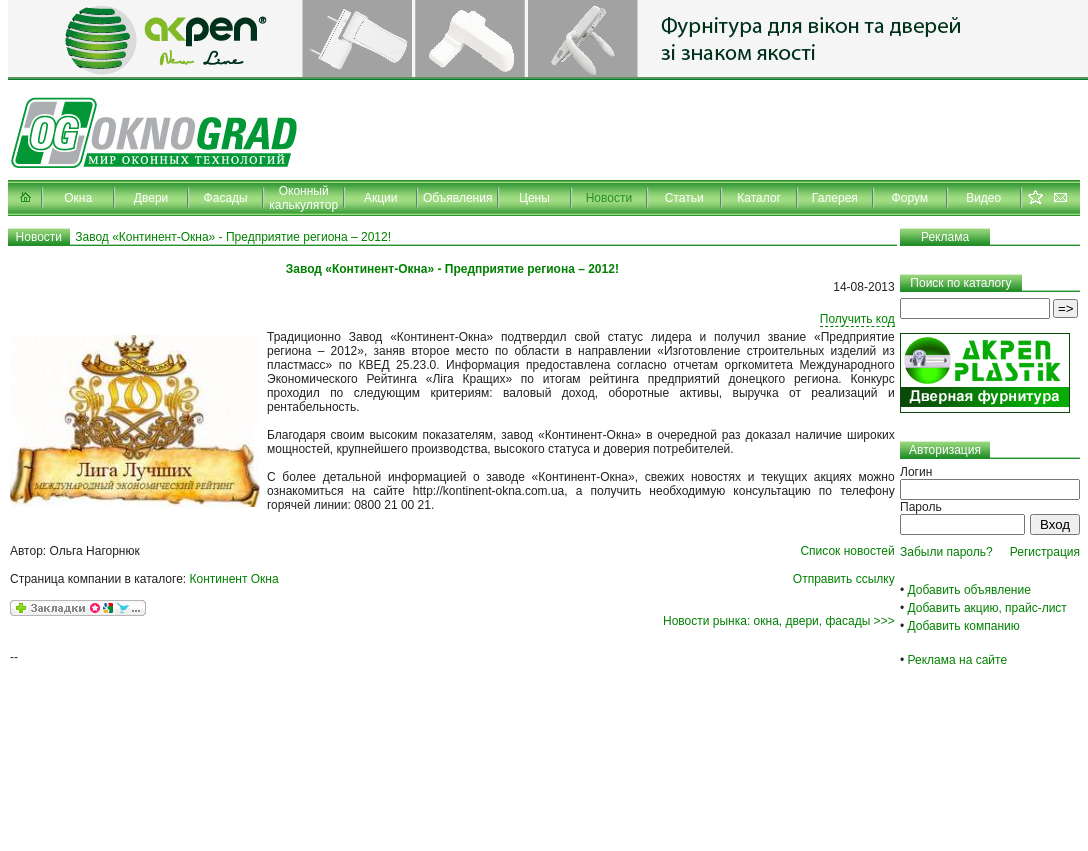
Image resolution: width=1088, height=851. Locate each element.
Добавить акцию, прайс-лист (987, 608)
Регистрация (1045, 552)
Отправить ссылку (844, 579)
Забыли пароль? (946, 552)
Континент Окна (234, 579)
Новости (609, 198)
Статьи (684, 198)
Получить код (857, 319)
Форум (910, 198)
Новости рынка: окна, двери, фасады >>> (779, 621)
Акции (381, 198)
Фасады (226, 198)
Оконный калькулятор (303, 198)
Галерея (835, 198)
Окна (78, 198)
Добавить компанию (964, 626)
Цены (534, 198)
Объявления (457, 198)
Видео (983, 198)
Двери (151, 198)
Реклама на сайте (958, 660)
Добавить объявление (969, 590)
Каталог (759, 198)
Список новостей (847, 551)
